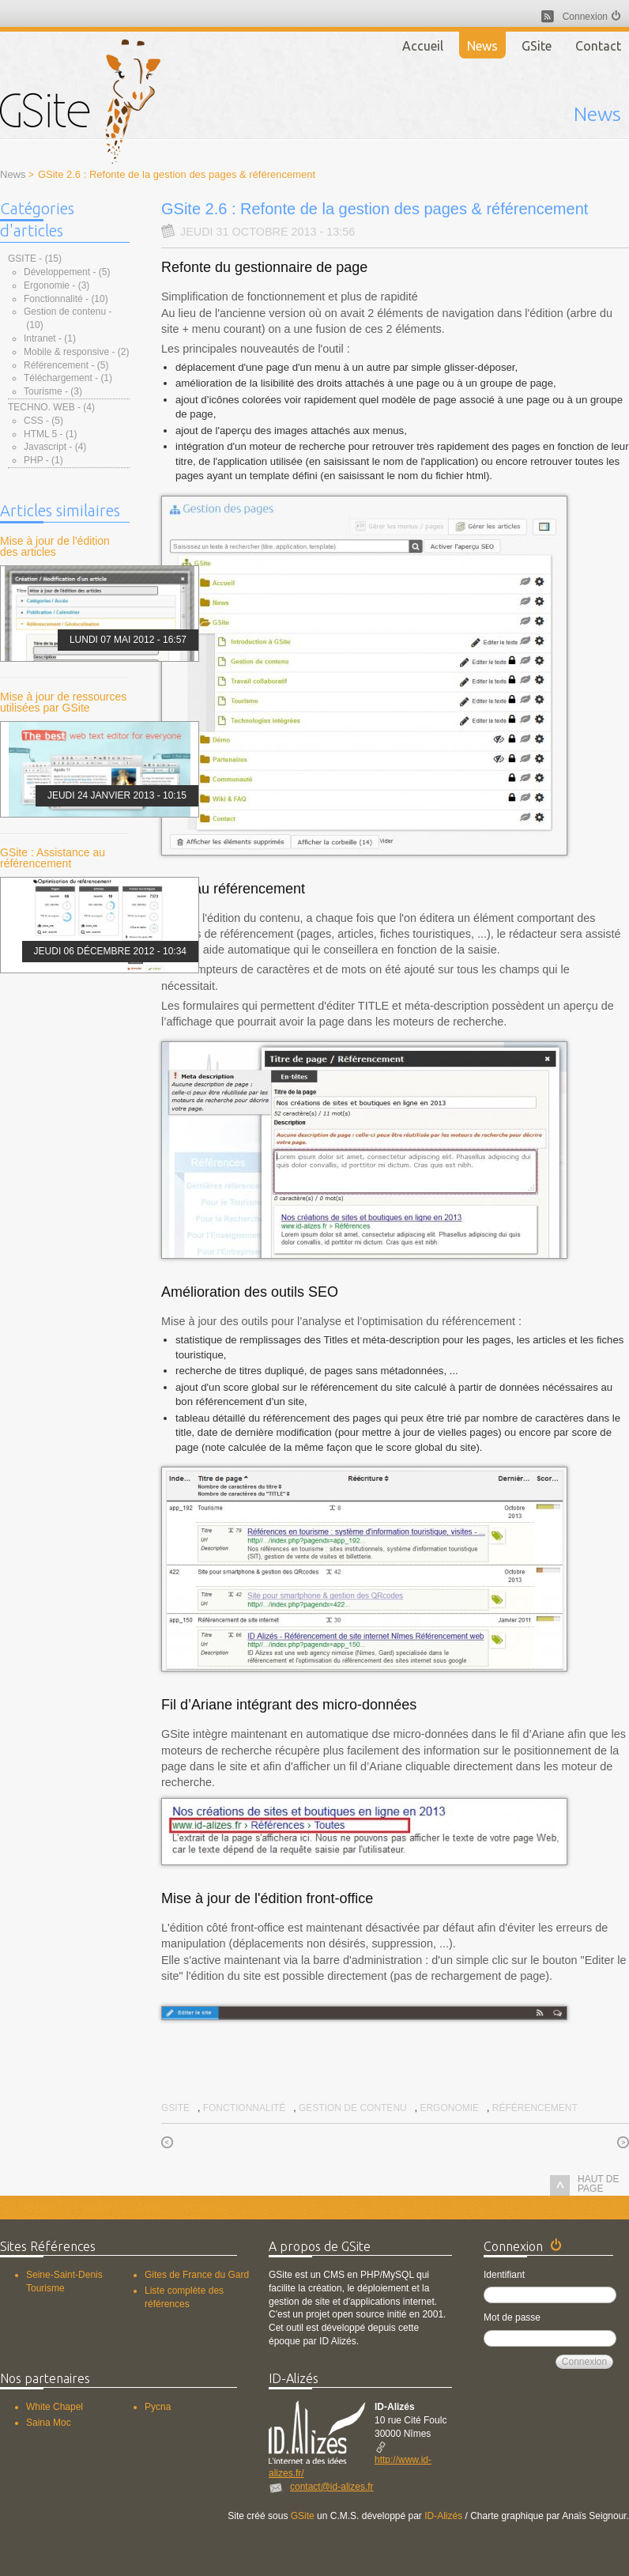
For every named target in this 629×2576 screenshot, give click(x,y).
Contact (598, 46)
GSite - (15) (35, 258)
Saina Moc (48, 2422)
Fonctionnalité (244, 2107)
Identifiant (504, 2274)
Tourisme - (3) (53, 391)
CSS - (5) (43, 420)
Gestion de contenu (353, 2107)
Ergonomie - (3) (56, 285)
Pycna (158, 2406)
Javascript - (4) (55, 446)
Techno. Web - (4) (51, 407)
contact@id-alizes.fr (332, 2486)
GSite (537, 46)
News (482, 46)
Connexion (585, 16)
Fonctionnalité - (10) (66, 298)
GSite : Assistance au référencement (52, 858)
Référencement (535, 2107)
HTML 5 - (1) (50, 434)
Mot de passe (512, 2317)
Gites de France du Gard (197, 2274)
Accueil (422, 46)
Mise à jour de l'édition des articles (55, 546)
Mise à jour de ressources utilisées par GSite (63, 702)
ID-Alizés (443, 2515)
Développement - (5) (67, 272)
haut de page (584, 2185)
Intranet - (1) (50, 338)
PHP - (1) (43, 460)
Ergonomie (449, 2107)
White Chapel (54, 2406)
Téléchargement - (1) (68, 377)
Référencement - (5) (66, 365)
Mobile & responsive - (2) (76, 351)
